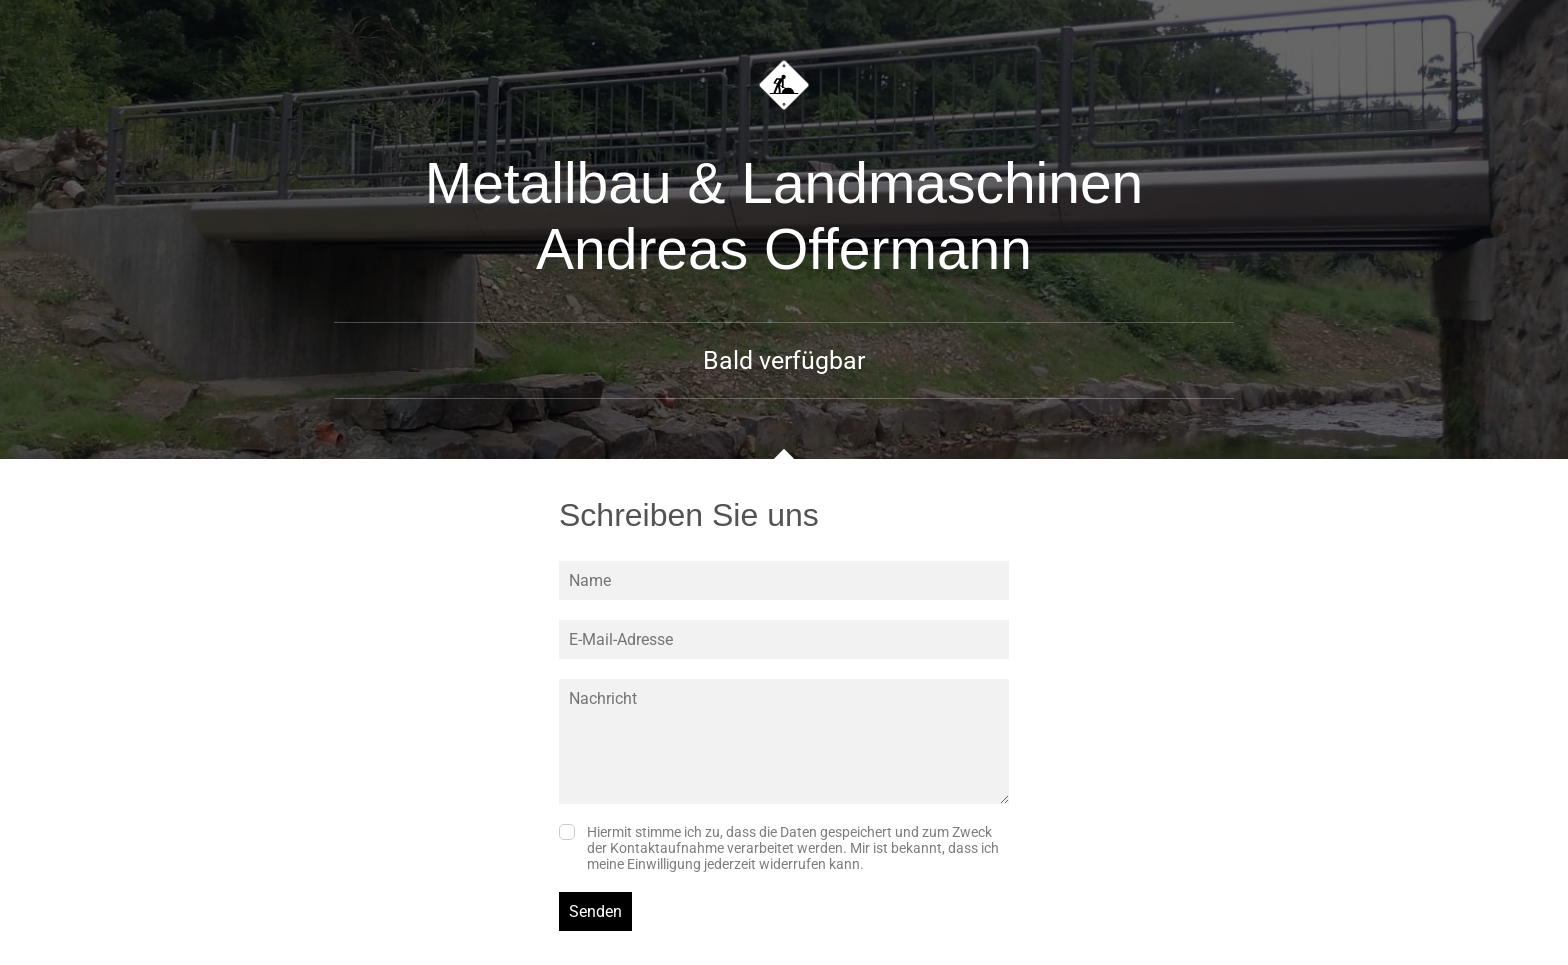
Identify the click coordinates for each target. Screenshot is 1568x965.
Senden (595, 911)
